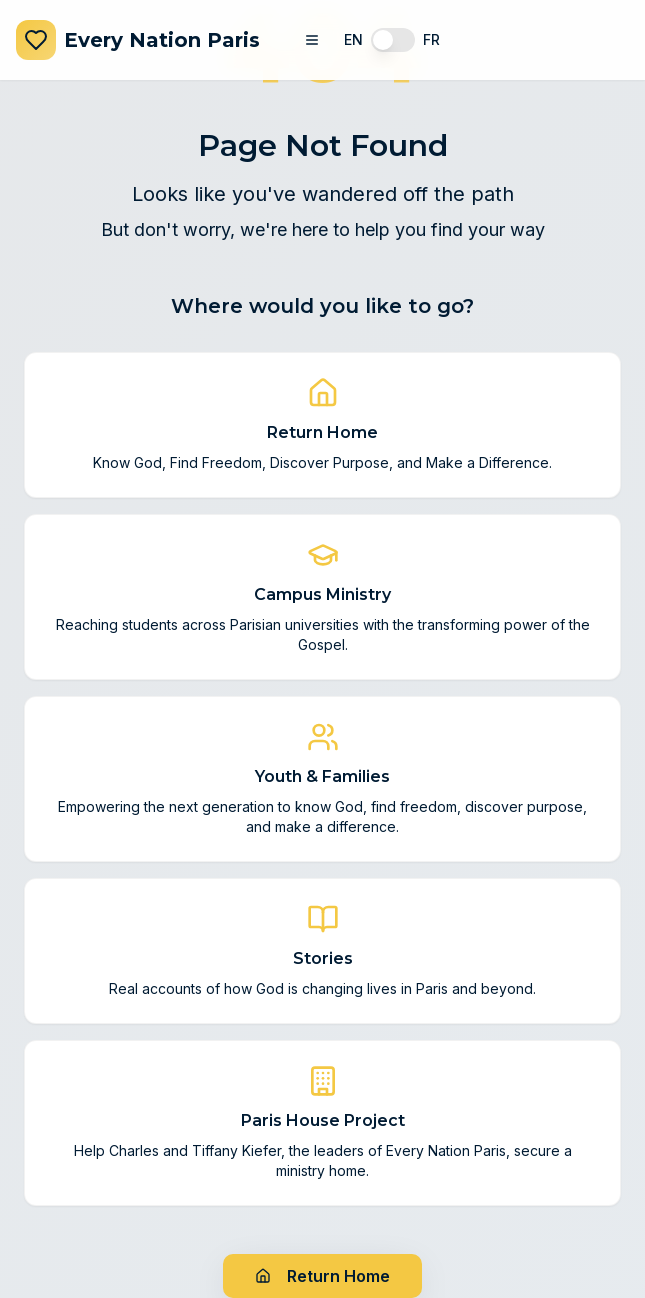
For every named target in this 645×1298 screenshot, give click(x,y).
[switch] (393, 40)
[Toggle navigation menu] (312, 40)
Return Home (322, 1276)
